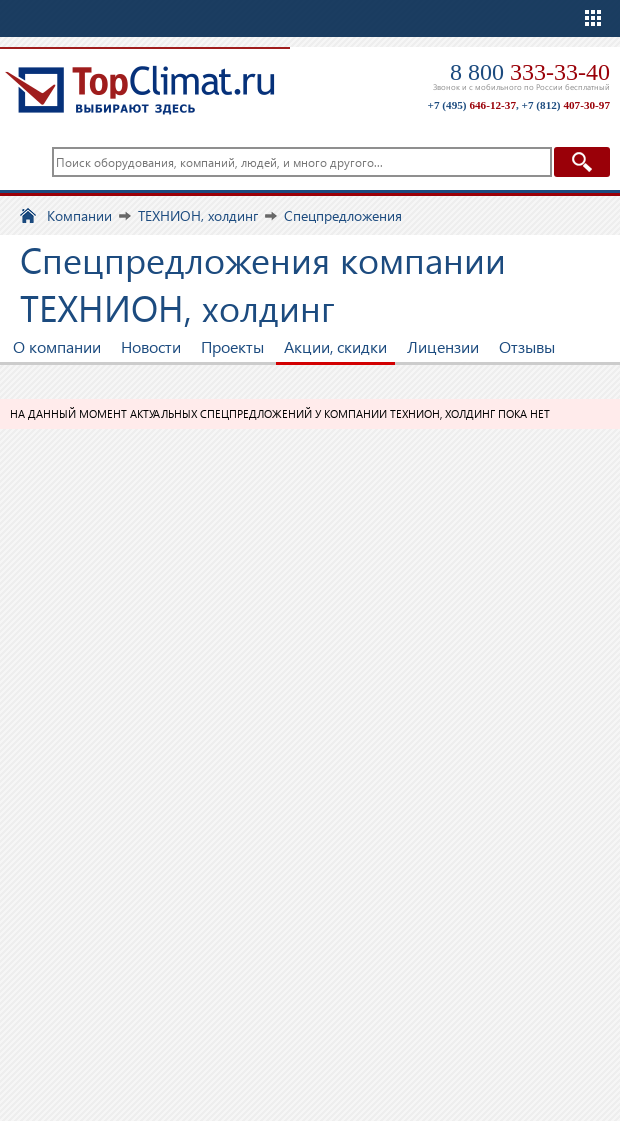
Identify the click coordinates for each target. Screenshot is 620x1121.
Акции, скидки (335, 346)
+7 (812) (566, 105)
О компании (57, 346)
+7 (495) (472, 105)
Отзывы (527, 346)
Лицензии (443, 346)
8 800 (530, 72)
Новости (151, 346)
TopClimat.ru (140, 90)
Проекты (232, 346)
